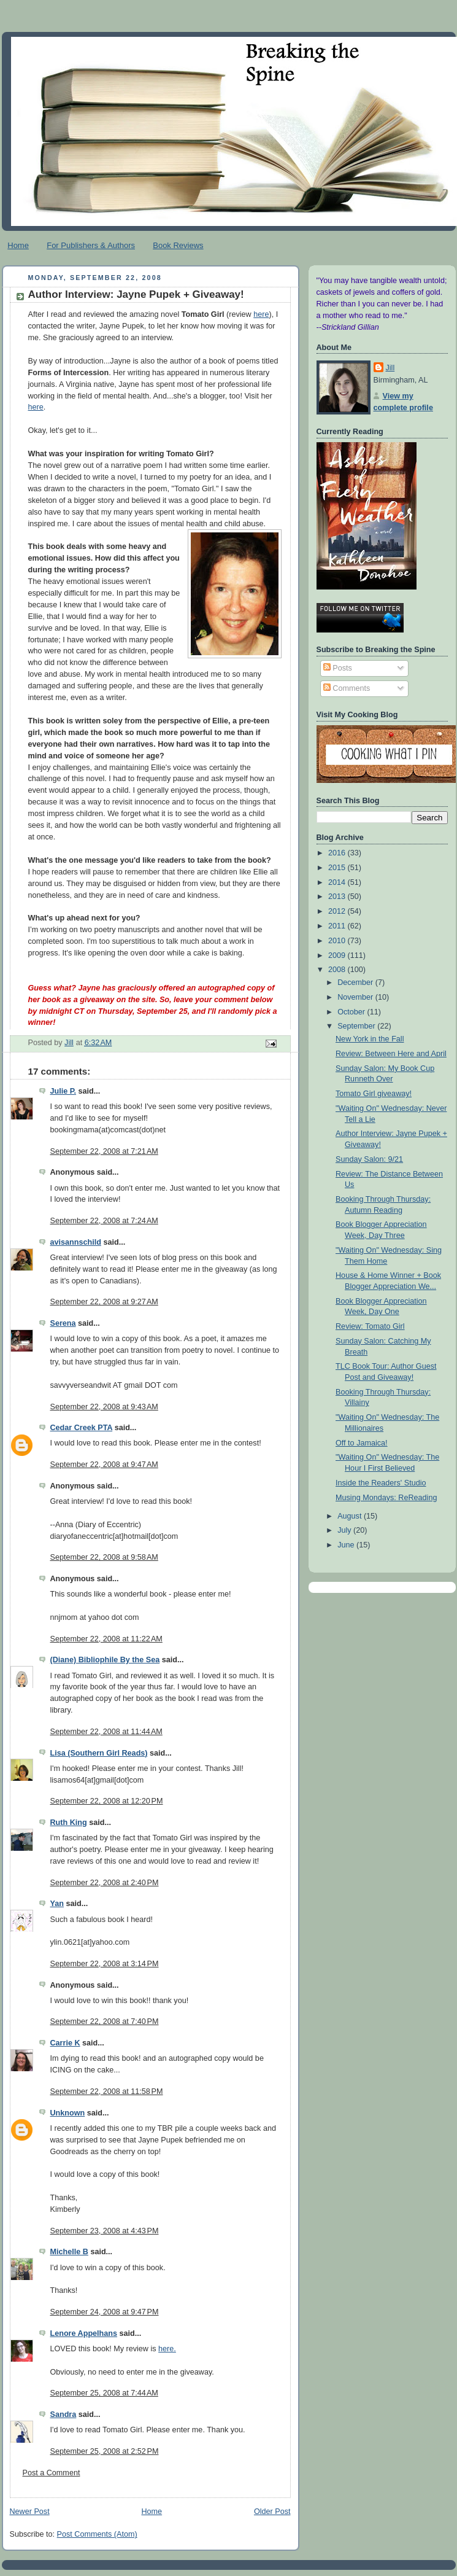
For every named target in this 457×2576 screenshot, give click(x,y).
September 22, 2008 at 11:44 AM (106, 1731)
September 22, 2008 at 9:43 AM (104, 1407)
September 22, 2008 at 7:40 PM (104, 2021)
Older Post (272, 2511)
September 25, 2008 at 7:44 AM (104, 2393)
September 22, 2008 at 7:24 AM (104, 1220)
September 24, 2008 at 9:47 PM (104, 2312)
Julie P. (63, 1091)
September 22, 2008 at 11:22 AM (106, 1639)
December (356, 982)
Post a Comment (51, 2473)
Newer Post (30, 2511)
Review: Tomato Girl (370, 1326)
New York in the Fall (370, 1039)
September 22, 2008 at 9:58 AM (104, 1557)
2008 (338, 969)
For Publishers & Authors (91, 245)
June (346, 1545)
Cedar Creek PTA (81, 1427)
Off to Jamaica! (362, 1443)
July (345, 1530)
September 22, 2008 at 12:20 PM (106, 1801)
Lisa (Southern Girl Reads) (99, 1753)
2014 (338, 882)
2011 (338, 926)
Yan (57, 1903)
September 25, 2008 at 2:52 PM (104, 2451)
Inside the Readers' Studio (381, 1483)
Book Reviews (178, 245)
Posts (337, 668)
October (352, 1012)
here (261, 314)
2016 (338, 853)
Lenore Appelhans (84, 2333)
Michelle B (69, 2251)
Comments (346, 688)
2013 (338, 896)
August (350, 1516)
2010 (338, 940)
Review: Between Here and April (391, 1053)
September (357, 1026)
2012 (338, 911)
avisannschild (75, 1242)
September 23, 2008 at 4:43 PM (104, 2231)
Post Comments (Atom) (97, 2534)
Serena (63, 1323)
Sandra (63, 2414)
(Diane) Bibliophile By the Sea (105, 1660)
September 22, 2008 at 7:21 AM (104, 1151)
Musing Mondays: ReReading (386, 1497)
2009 (338, 955)
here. (167, 2348)
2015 (338, 867)
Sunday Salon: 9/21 (369, 1159)
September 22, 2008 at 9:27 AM (104, 1302)
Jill (390, 368)
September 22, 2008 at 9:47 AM (104, 1464)
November (356, 997)
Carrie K (65, 2043)
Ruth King (68, 1822)
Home (18, 245)
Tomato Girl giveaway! (374, 1093)
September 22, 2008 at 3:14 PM (104, 1963)
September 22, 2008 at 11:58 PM (106, 2091)
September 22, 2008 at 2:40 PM (104, 1882)
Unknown (67, 2113)
